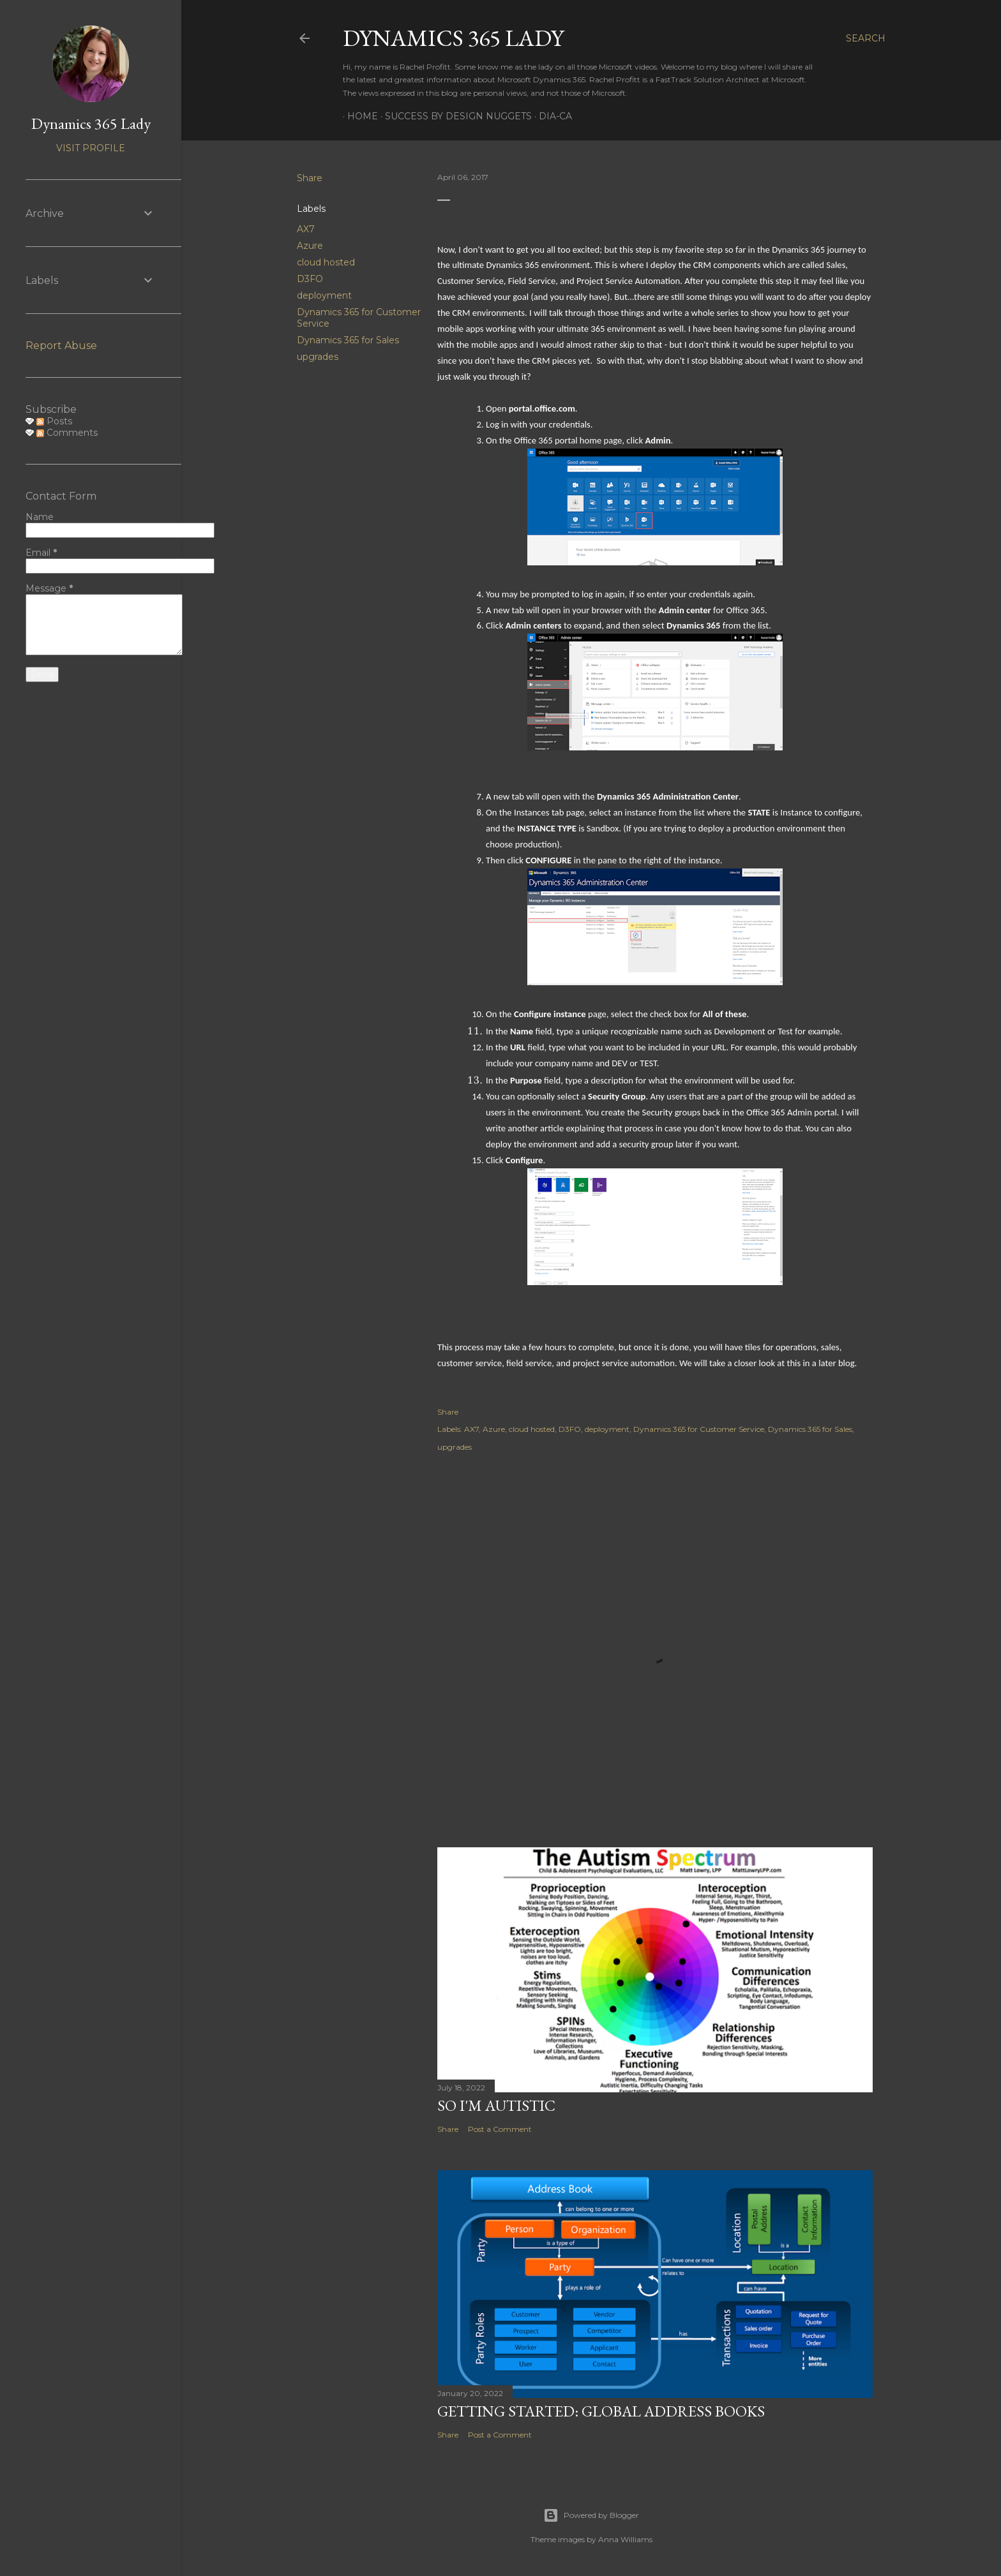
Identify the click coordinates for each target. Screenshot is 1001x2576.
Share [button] (309, 178)
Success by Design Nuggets (453, 116)
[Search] (865, 38)
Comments (67, 432)
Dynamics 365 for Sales (348, 340)
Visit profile (90, 148)
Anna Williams (625, 2539)
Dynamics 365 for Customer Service (698, 1429)
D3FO (310, 279)
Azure (310, 245)
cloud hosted (326, 262)
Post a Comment (500, 2129)
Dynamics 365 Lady (453, 38)
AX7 (306, 229)
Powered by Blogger (591, 2515)
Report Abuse (61, 345)
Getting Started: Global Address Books (601, 2411)
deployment (324, 295)
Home (358, 116)
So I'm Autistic (496, 2105)
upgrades (317, 356)
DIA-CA (551, 116)
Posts (54, 421)
